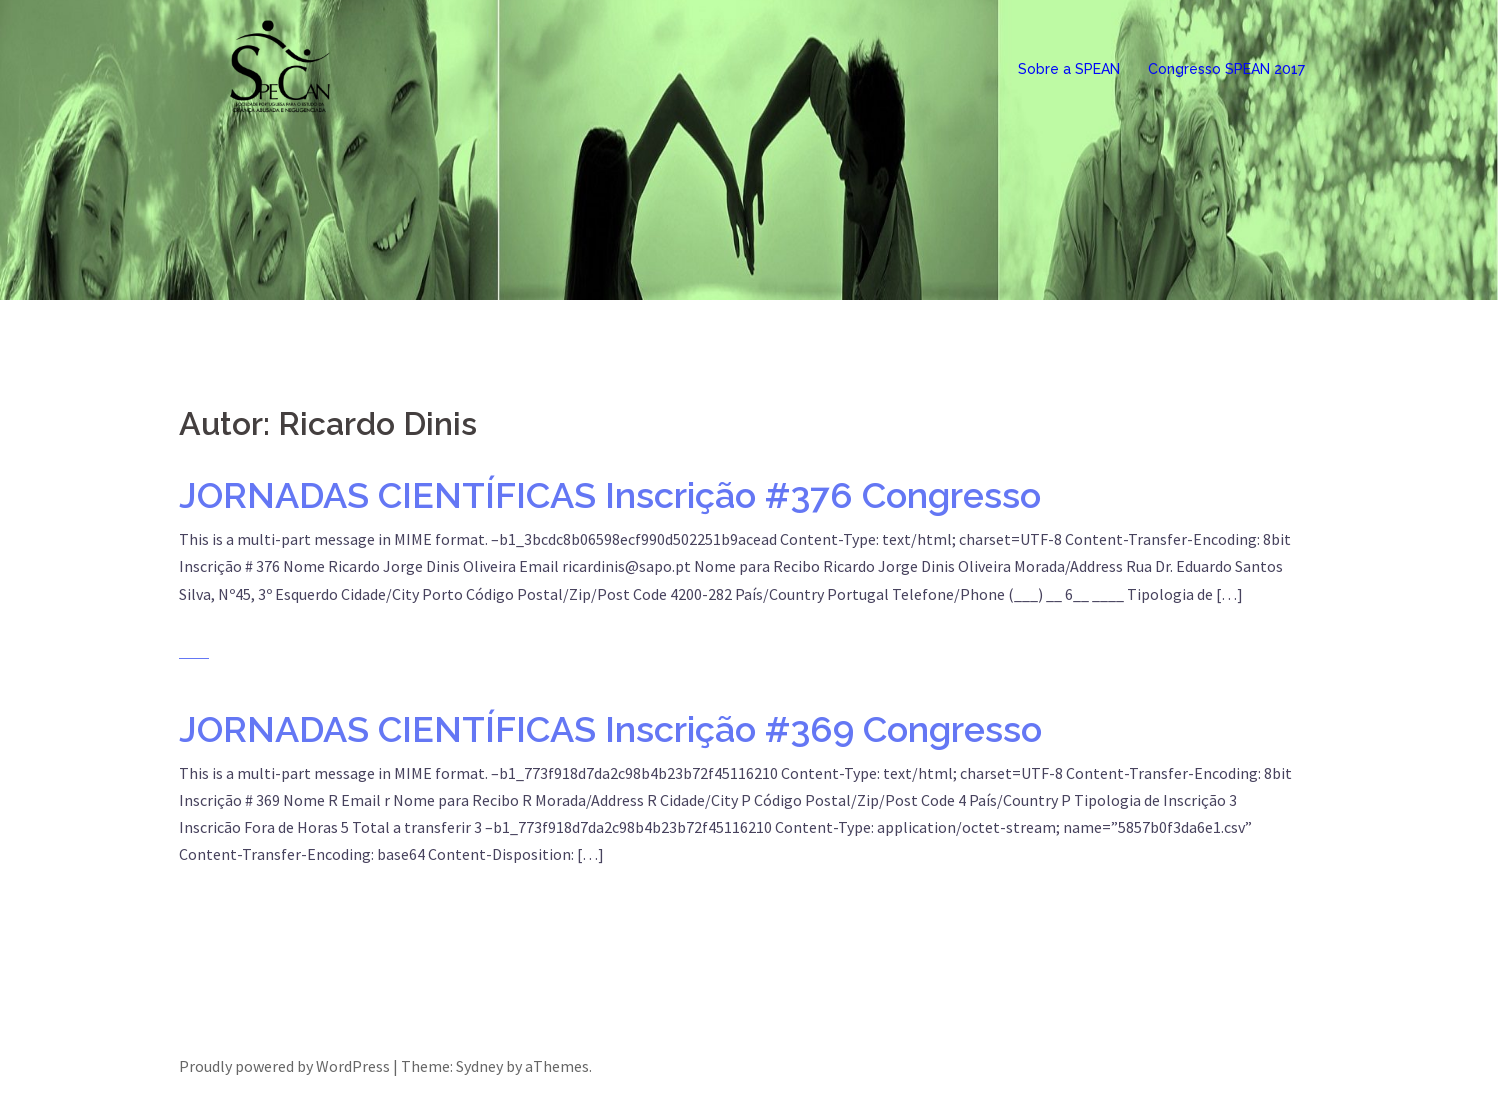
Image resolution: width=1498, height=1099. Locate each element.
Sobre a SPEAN (1069, 69)
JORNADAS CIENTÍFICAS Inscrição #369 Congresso (610, 729)
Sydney (479, 1066)
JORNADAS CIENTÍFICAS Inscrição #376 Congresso (610, 495)
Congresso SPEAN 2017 (1226, 69)
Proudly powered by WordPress (284, 1066)
